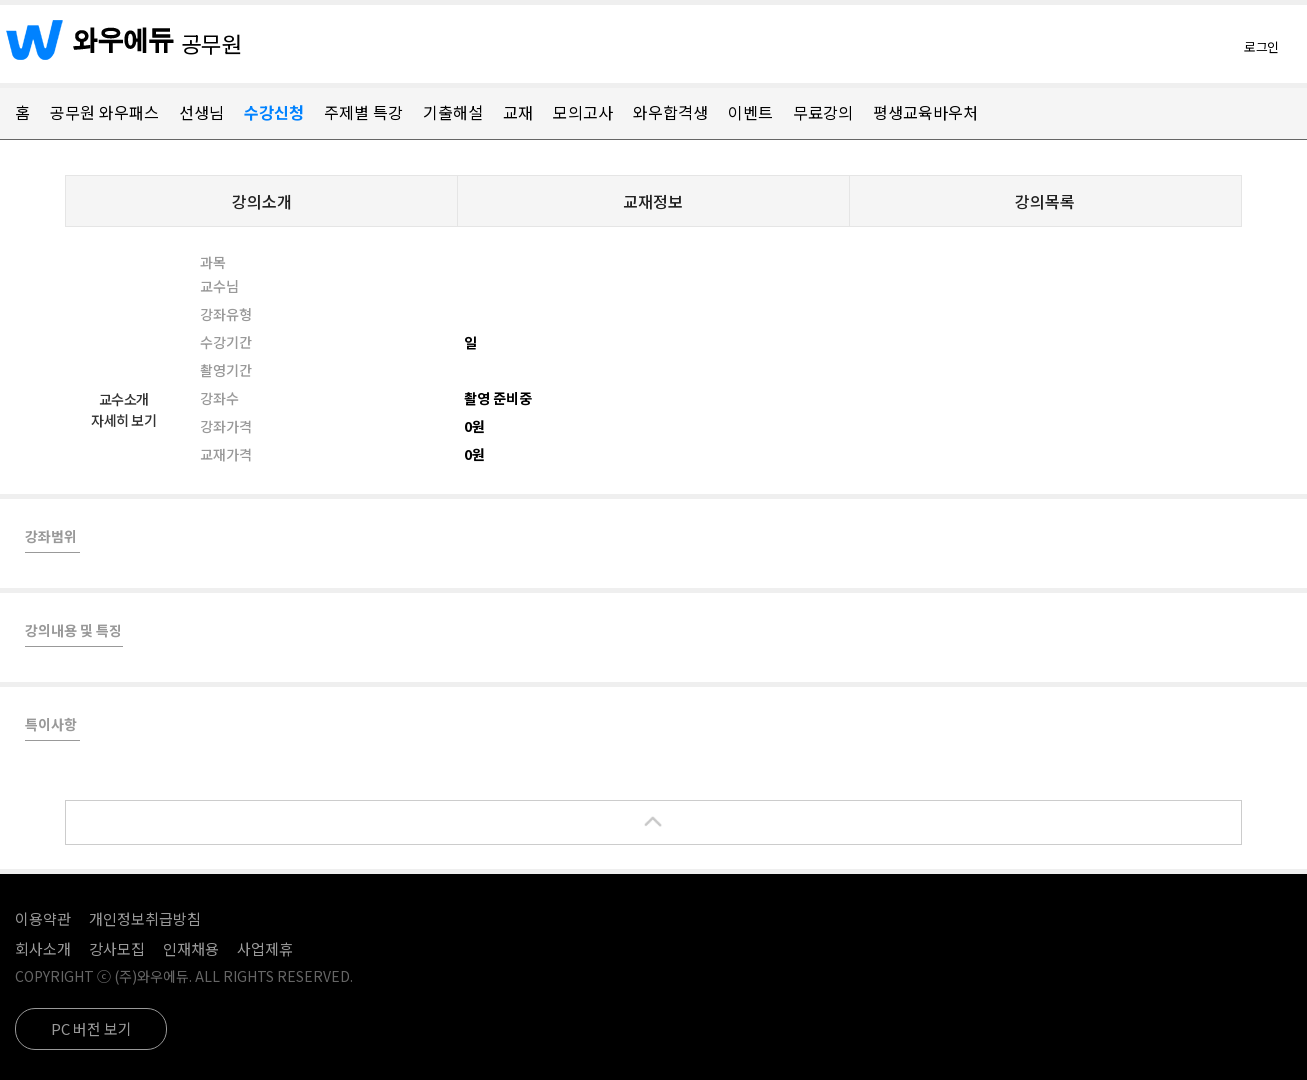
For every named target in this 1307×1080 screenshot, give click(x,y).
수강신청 (274, 112)
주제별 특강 (363, 112)
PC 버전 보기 (91, 1028)
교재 (518, 112)
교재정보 (653, 201)
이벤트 (750, 112)
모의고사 (583, 112)
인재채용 (191, 948)
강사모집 (117, 948)
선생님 (201, 112)
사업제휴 (265, 948)
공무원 (212, 43)
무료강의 (823, 112)
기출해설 (453, 112)
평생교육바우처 (925, 112)
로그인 (1261, 46)
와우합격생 (670, 112)
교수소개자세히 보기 (123, 409)
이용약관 (43, 918)
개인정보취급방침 (145, 918)
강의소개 (262, 201)
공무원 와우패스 (104, 112)
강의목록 (1045, 201)
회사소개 (43, 948)
